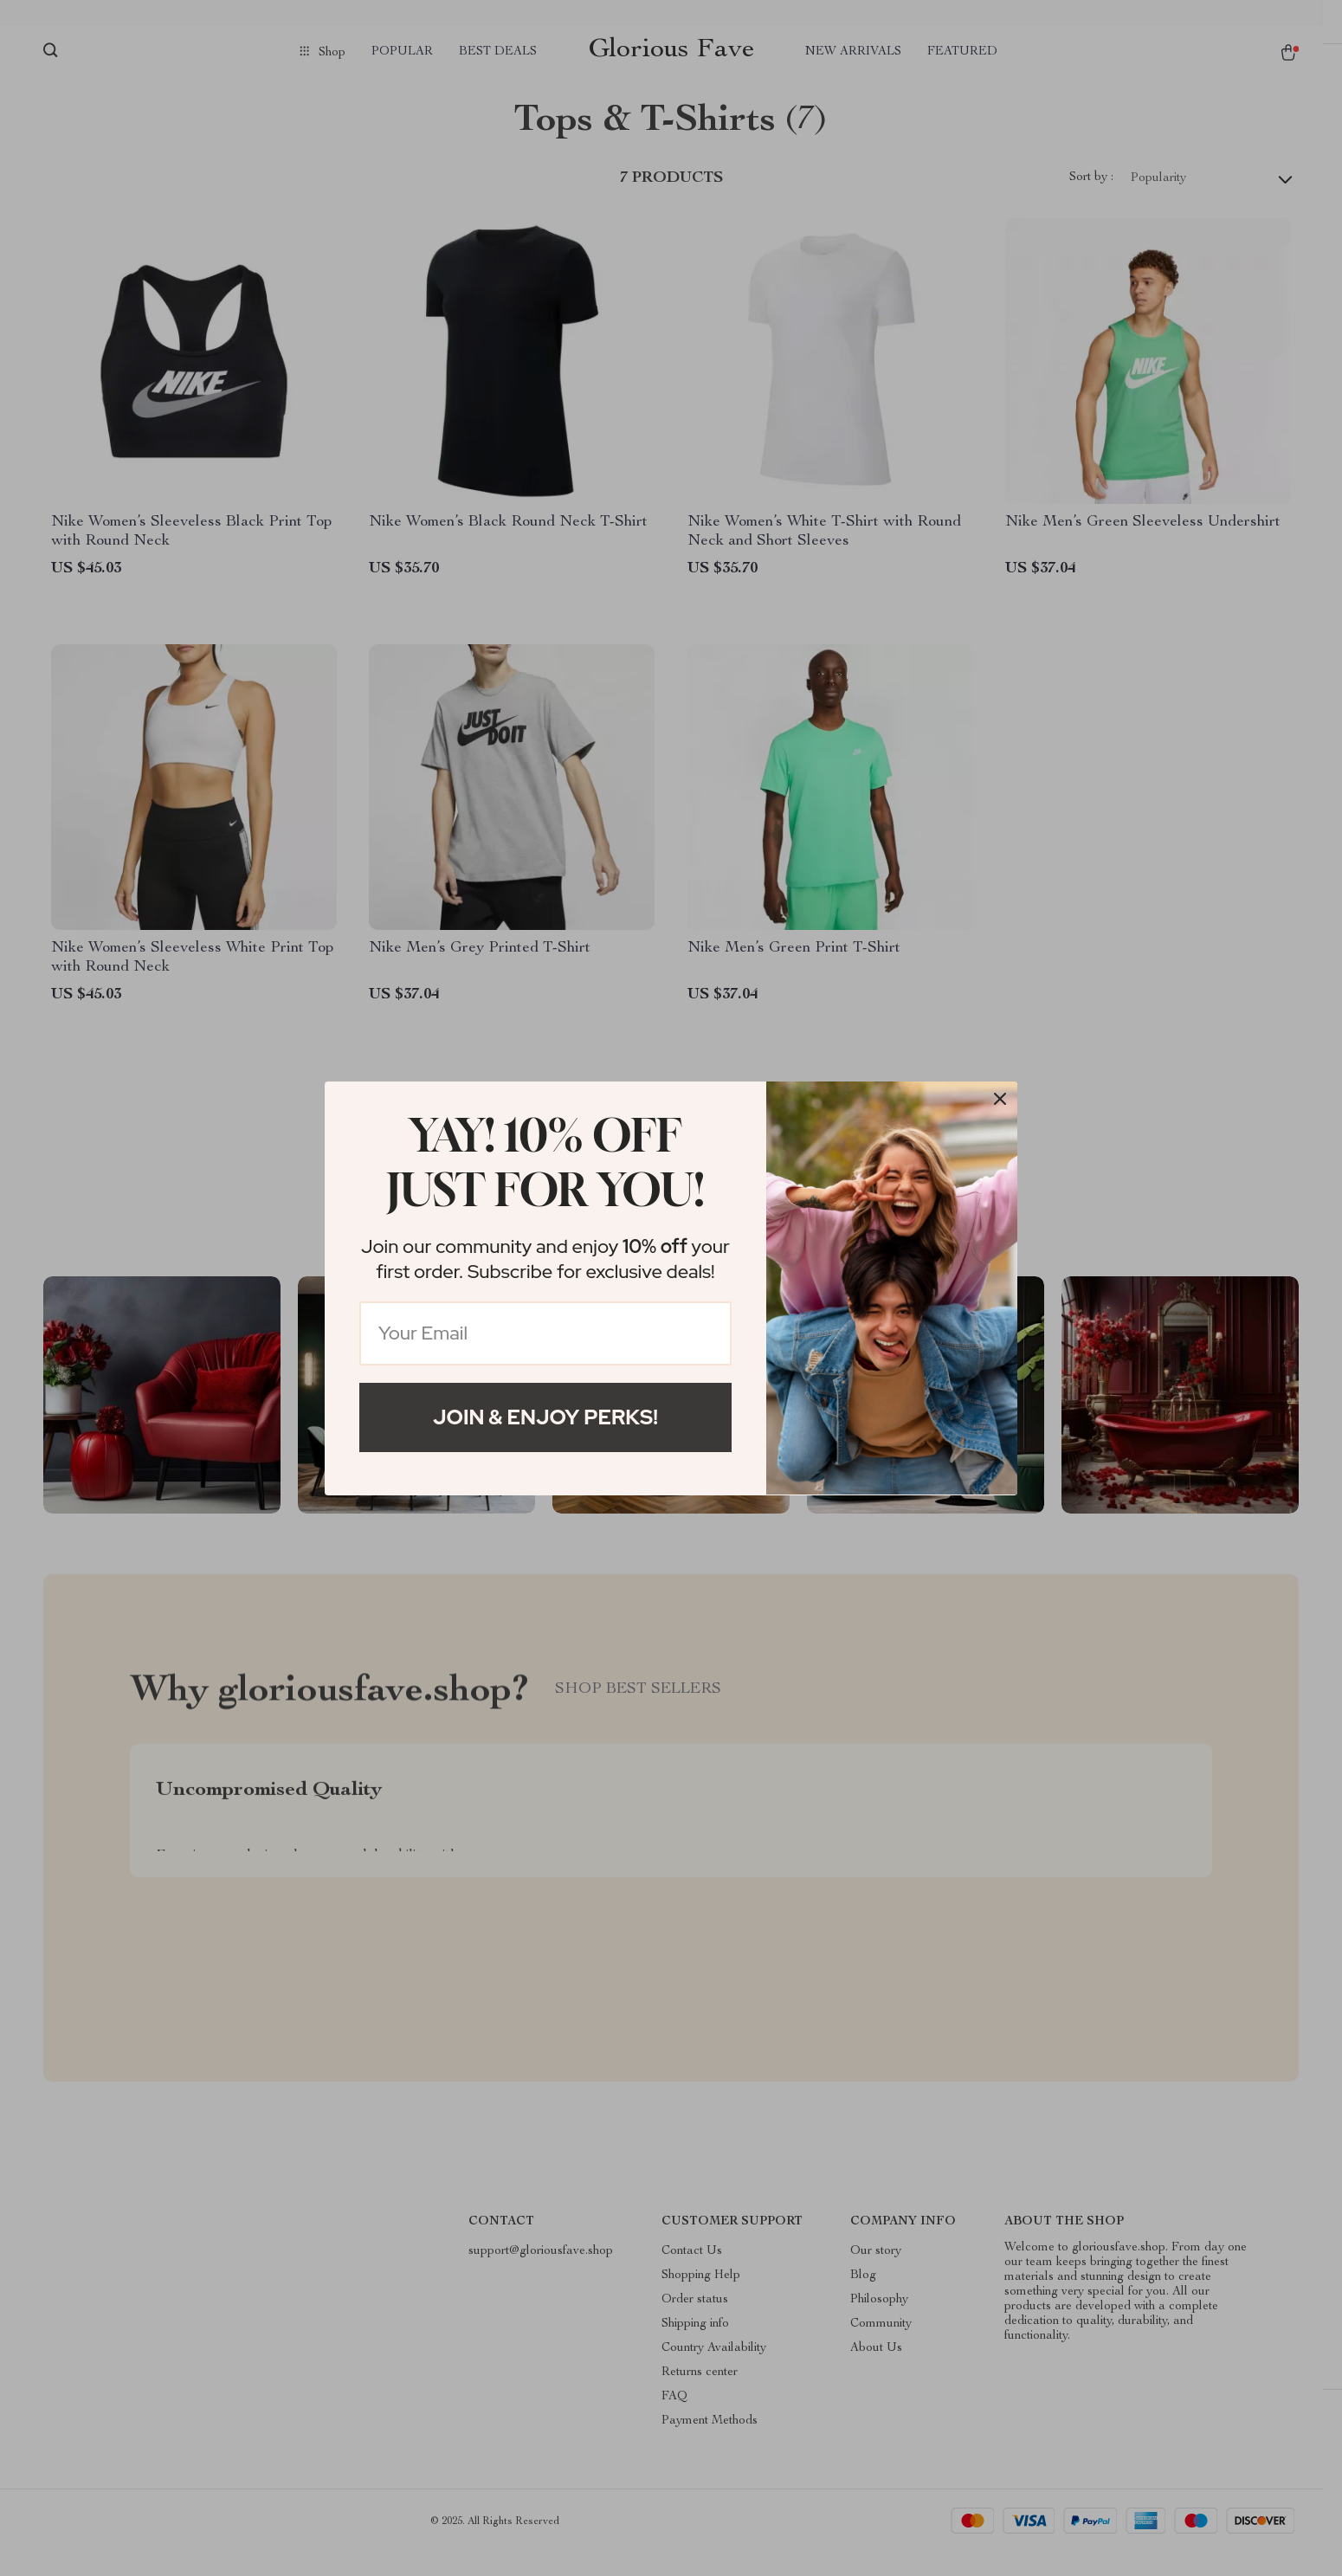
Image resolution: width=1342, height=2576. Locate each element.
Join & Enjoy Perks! (545, 1417)
